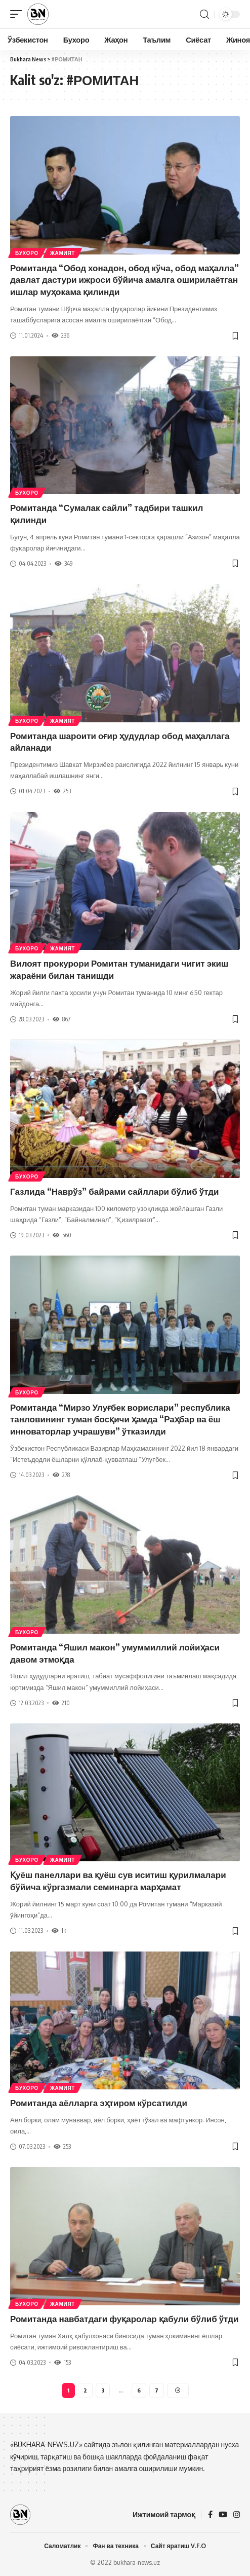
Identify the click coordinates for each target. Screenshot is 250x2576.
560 (62, 1235)
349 (64, 563)
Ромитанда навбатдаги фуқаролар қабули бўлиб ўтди (124, 2318)
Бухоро (26, 253)
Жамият (62, 253)
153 (62, 2362)
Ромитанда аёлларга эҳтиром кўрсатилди (98, 2102)
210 (61, 1703)
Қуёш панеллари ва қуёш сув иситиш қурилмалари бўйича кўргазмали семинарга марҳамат (118, 1880)
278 (61, 1475)
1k (59, 1930)
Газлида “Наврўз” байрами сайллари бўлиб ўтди (114, 1191)
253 (62, 791)
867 (61, 1019)
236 (60, 335)
